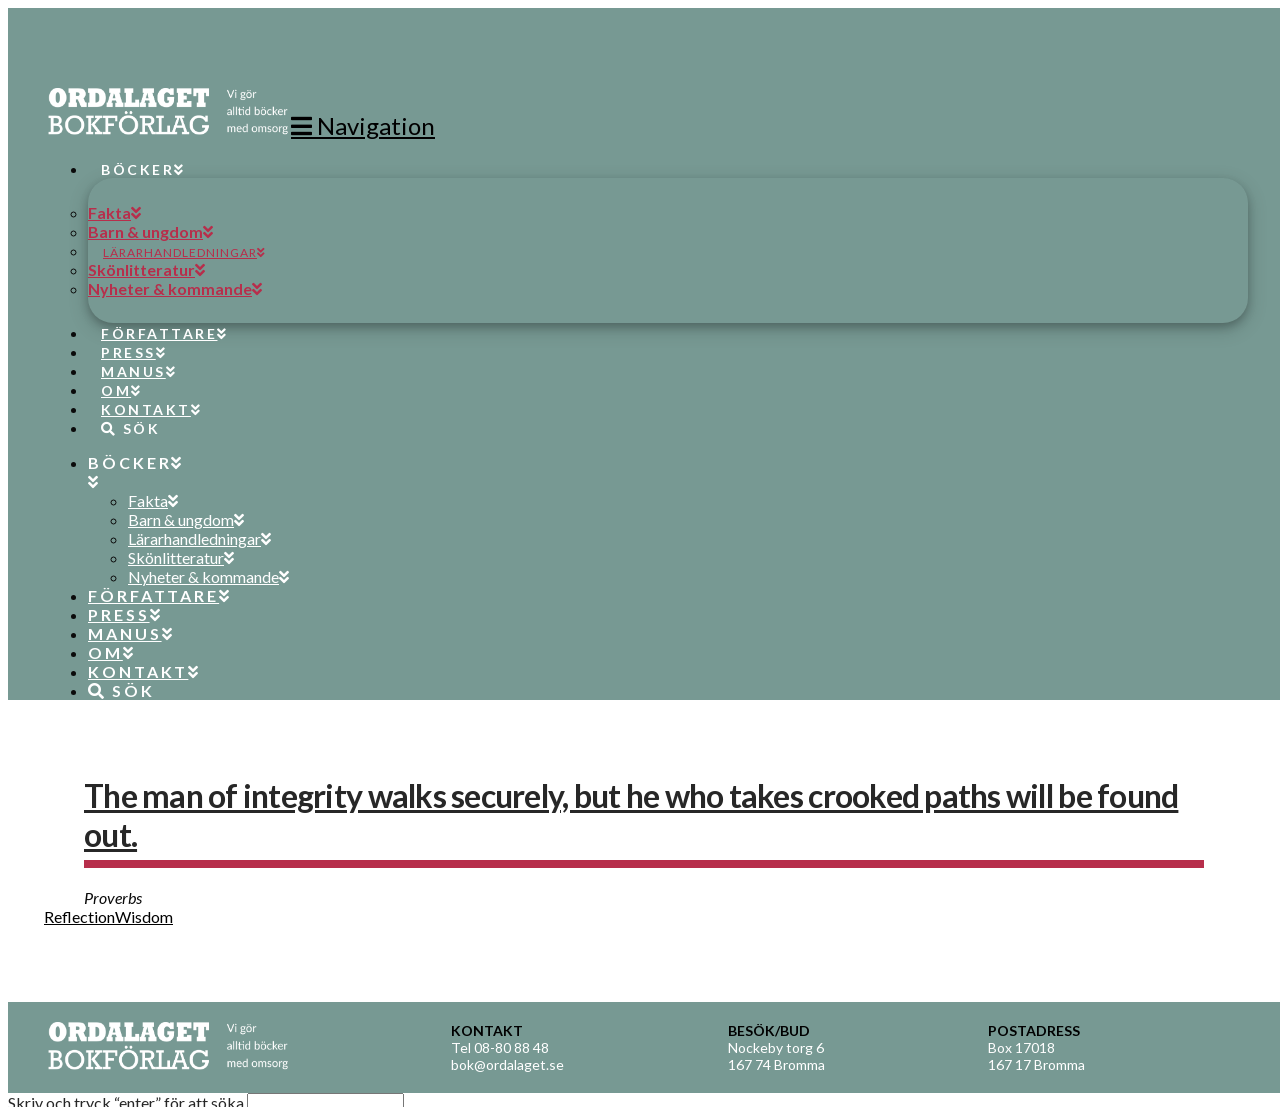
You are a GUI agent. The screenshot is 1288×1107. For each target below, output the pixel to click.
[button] (363, 125)
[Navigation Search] (123, 410)
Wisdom (144, 916)
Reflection (79, 916)
